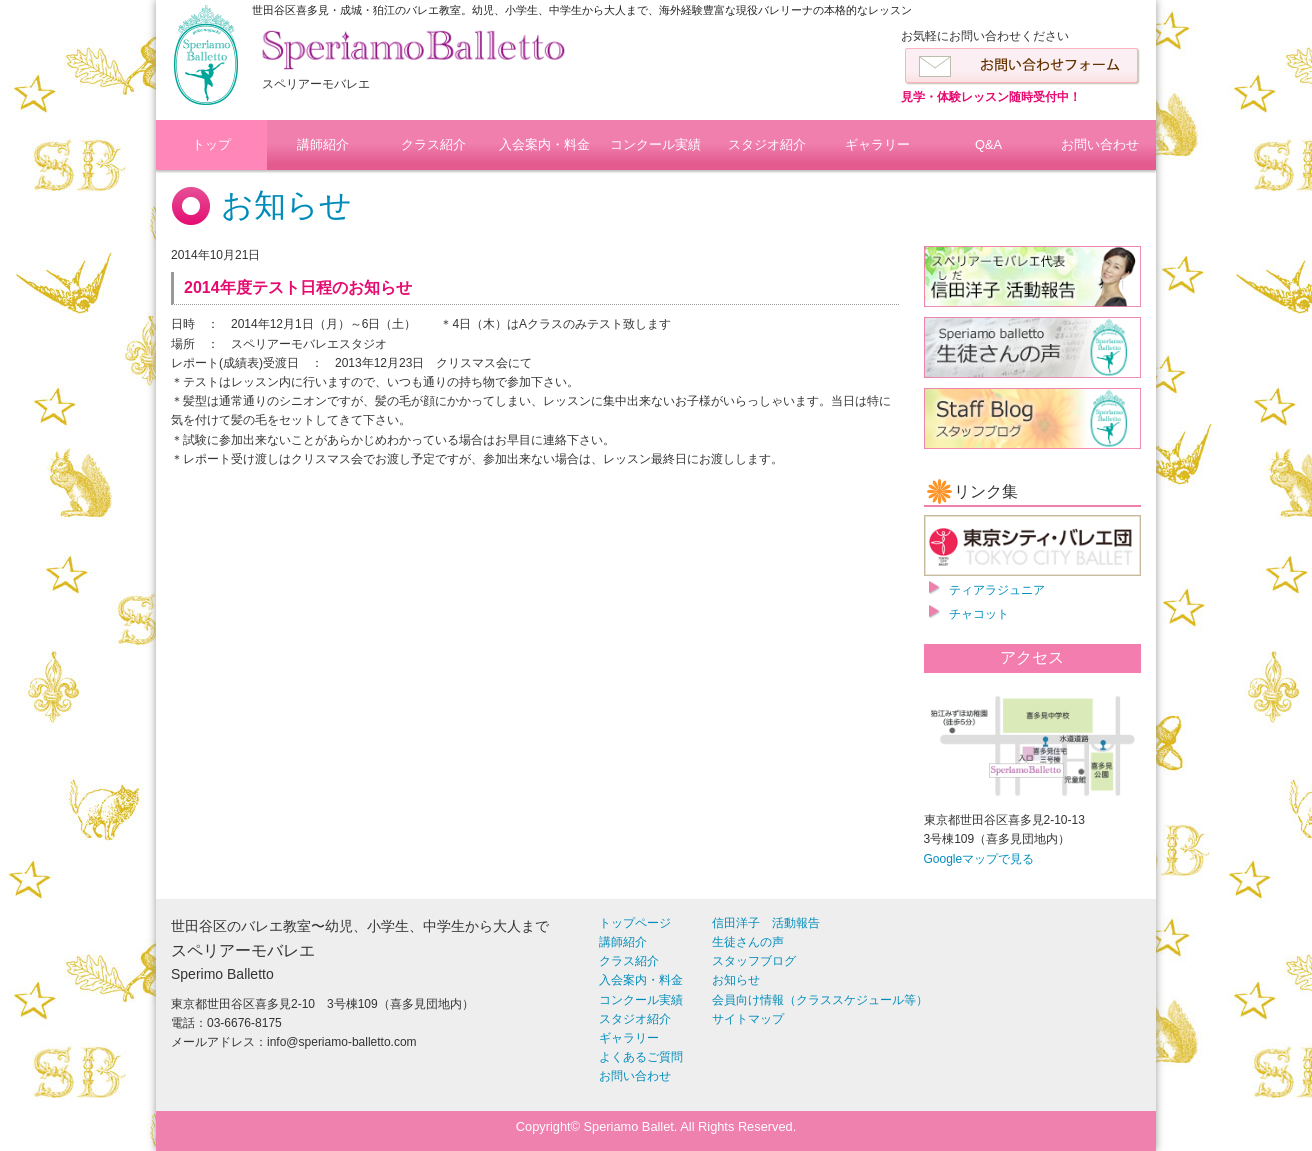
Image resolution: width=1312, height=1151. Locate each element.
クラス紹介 (433, 144)
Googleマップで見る (979, 859)
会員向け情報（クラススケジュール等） (820, 1000)
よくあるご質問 (641, 1057)
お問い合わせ (1100, 144)
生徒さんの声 (748, 942)
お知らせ (286, 205)
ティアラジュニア (997, 590)
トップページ (635, 923)
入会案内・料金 (544, 144)
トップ (211, 144)
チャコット (979, 614)
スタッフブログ (754, 961)
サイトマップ (748, 1019)
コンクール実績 (655, 144)
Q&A (988, 144)
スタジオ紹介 (767, 144)
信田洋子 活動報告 (766, 923)
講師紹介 (323, 144)
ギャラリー (877, 144)
